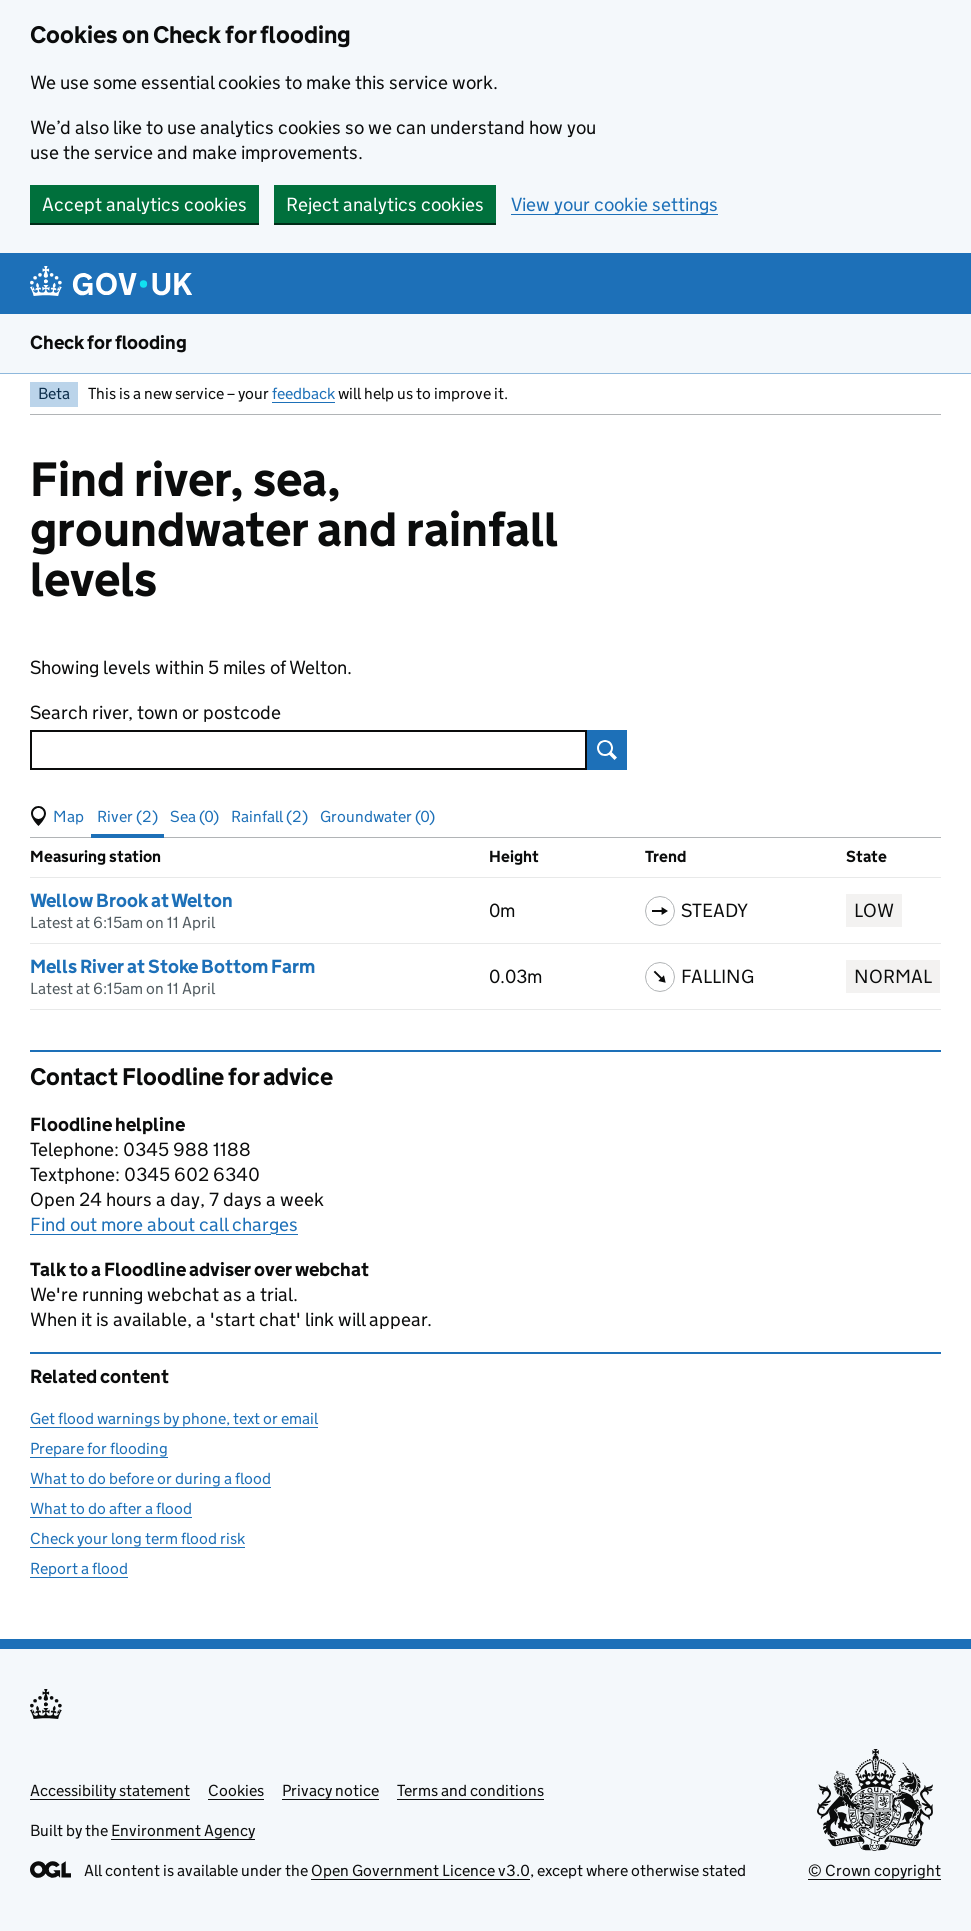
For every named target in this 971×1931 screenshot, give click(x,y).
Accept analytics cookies (144, 204)
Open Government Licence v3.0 (420, 1870)
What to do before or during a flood (150, 1478)
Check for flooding (108, 342)
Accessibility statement (110, 1790)
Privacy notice (330, 1790)
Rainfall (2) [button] (269, 816)
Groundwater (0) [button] (377, 816)
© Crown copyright (874, 1870)
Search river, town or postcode (155, 712)
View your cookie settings (614, 204)
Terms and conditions (470, 1790)
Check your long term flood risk (137, 1538)
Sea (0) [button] (194, 816)
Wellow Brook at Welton (131, 900)
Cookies (236, 1790)
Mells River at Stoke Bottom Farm (172, 966)
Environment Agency (183, 1830)
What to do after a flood (111, 1508)
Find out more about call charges (164, 1224)
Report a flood (79, 1568)
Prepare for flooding (99, 1448)
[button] (57, 817)
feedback (303, 393)
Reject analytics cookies (385, 204)
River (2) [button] (127, 816)
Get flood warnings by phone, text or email (174, 1418)
